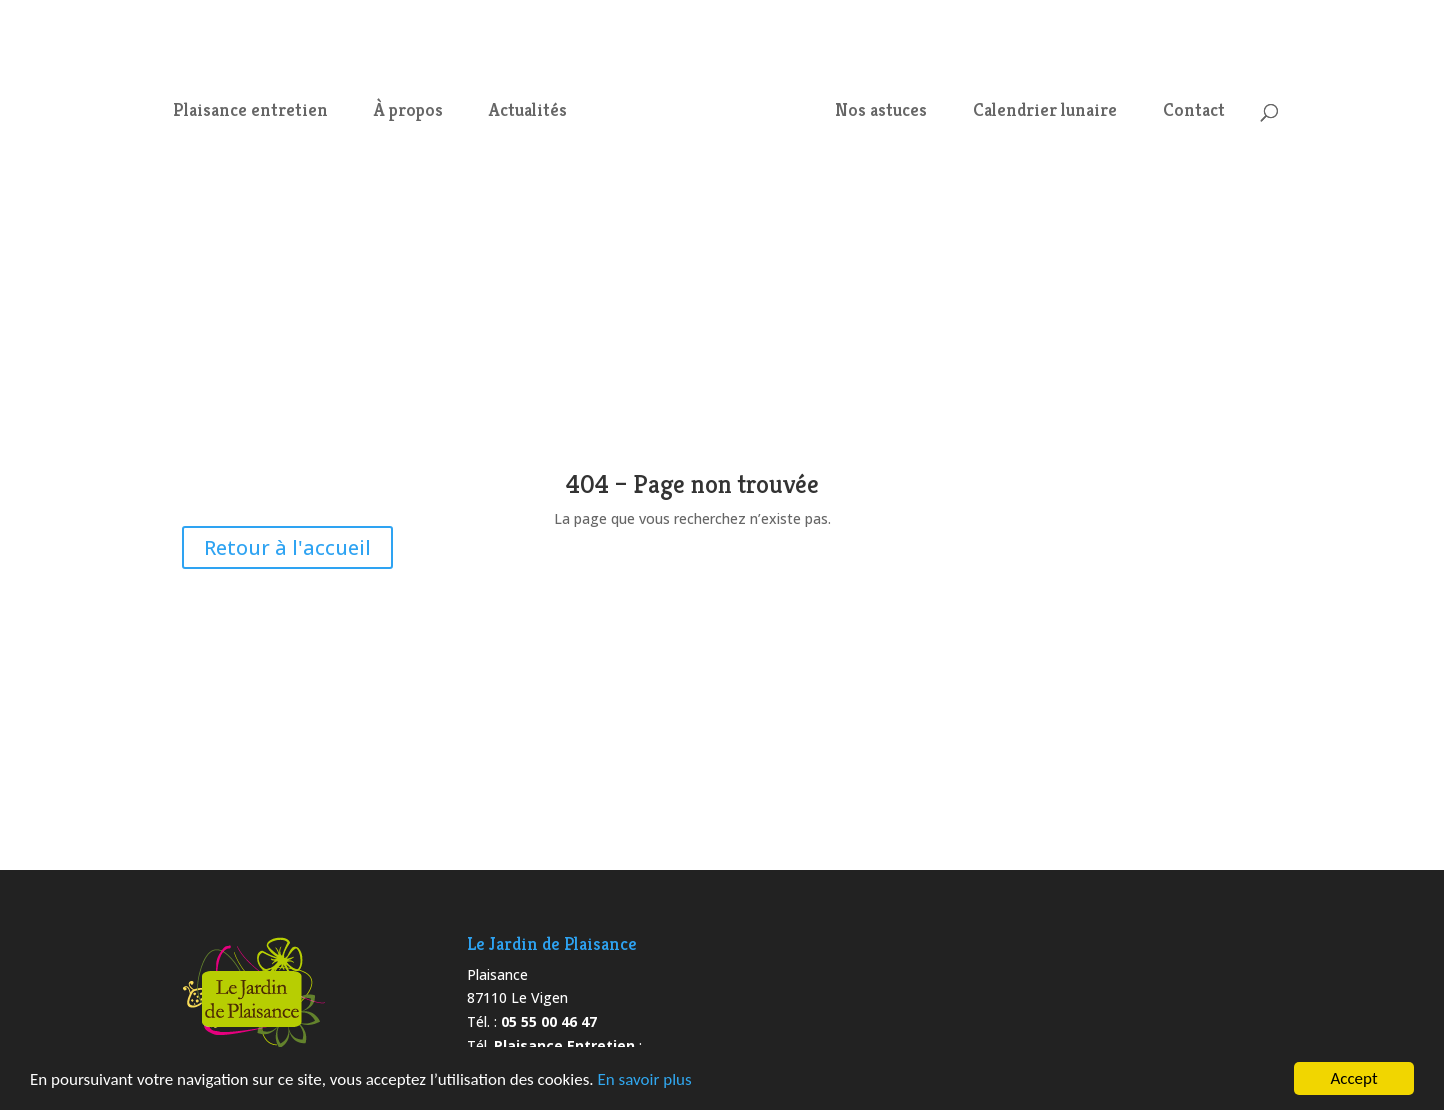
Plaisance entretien (250, 112)
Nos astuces (881, 112)
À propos (408, 112)
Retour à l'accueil (287, 547)
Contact (1194, 112)
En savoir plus (644, 1080)
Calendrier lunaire (1045, 112)
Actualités (528, 112)
